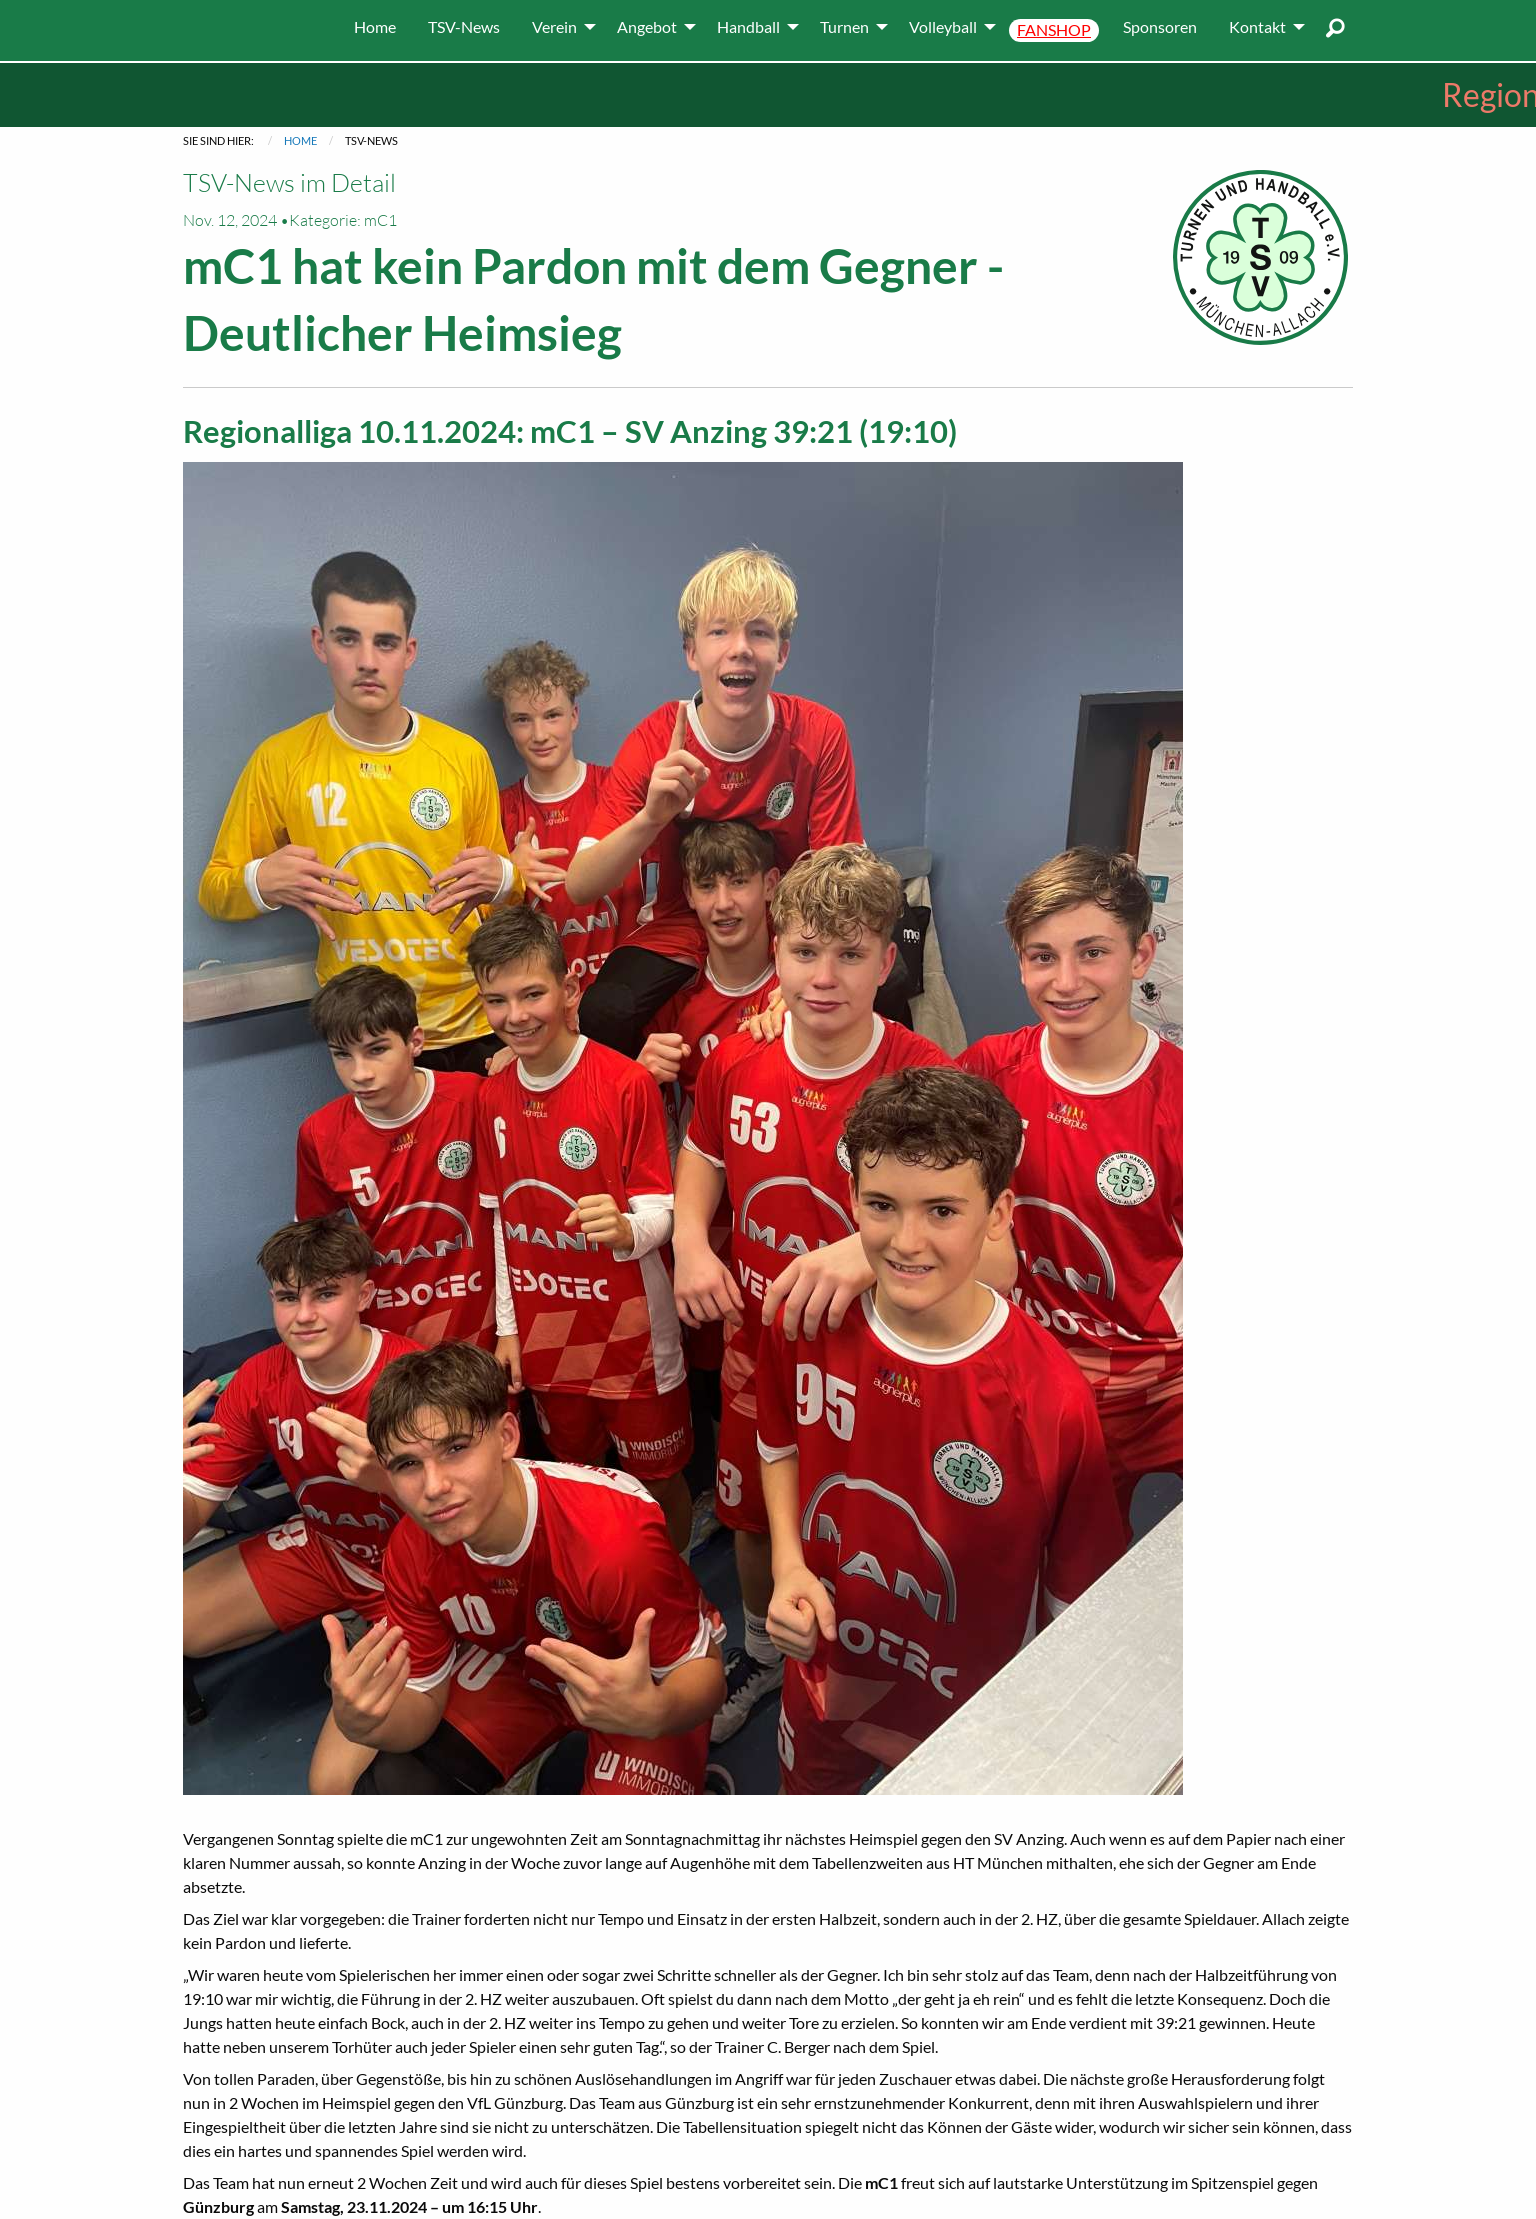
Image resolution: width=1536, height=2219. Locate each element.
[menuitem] (375, 27)
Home (300, 140)
